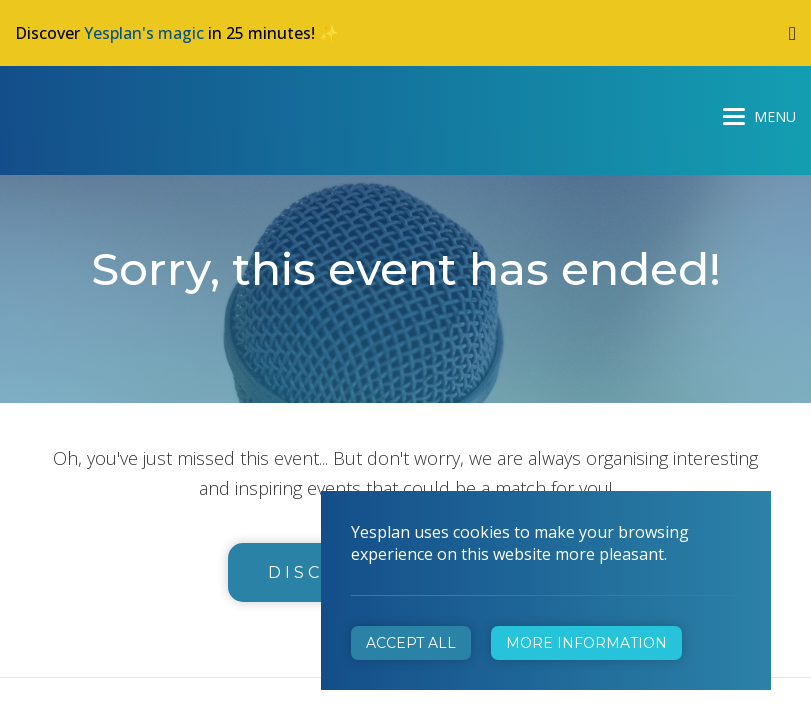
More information (586, 643)
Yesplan (90, 112)
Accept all (411, 643)
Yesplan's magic (144, 33)
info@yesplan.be (499, 456)
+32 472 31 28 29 (503, 428)
